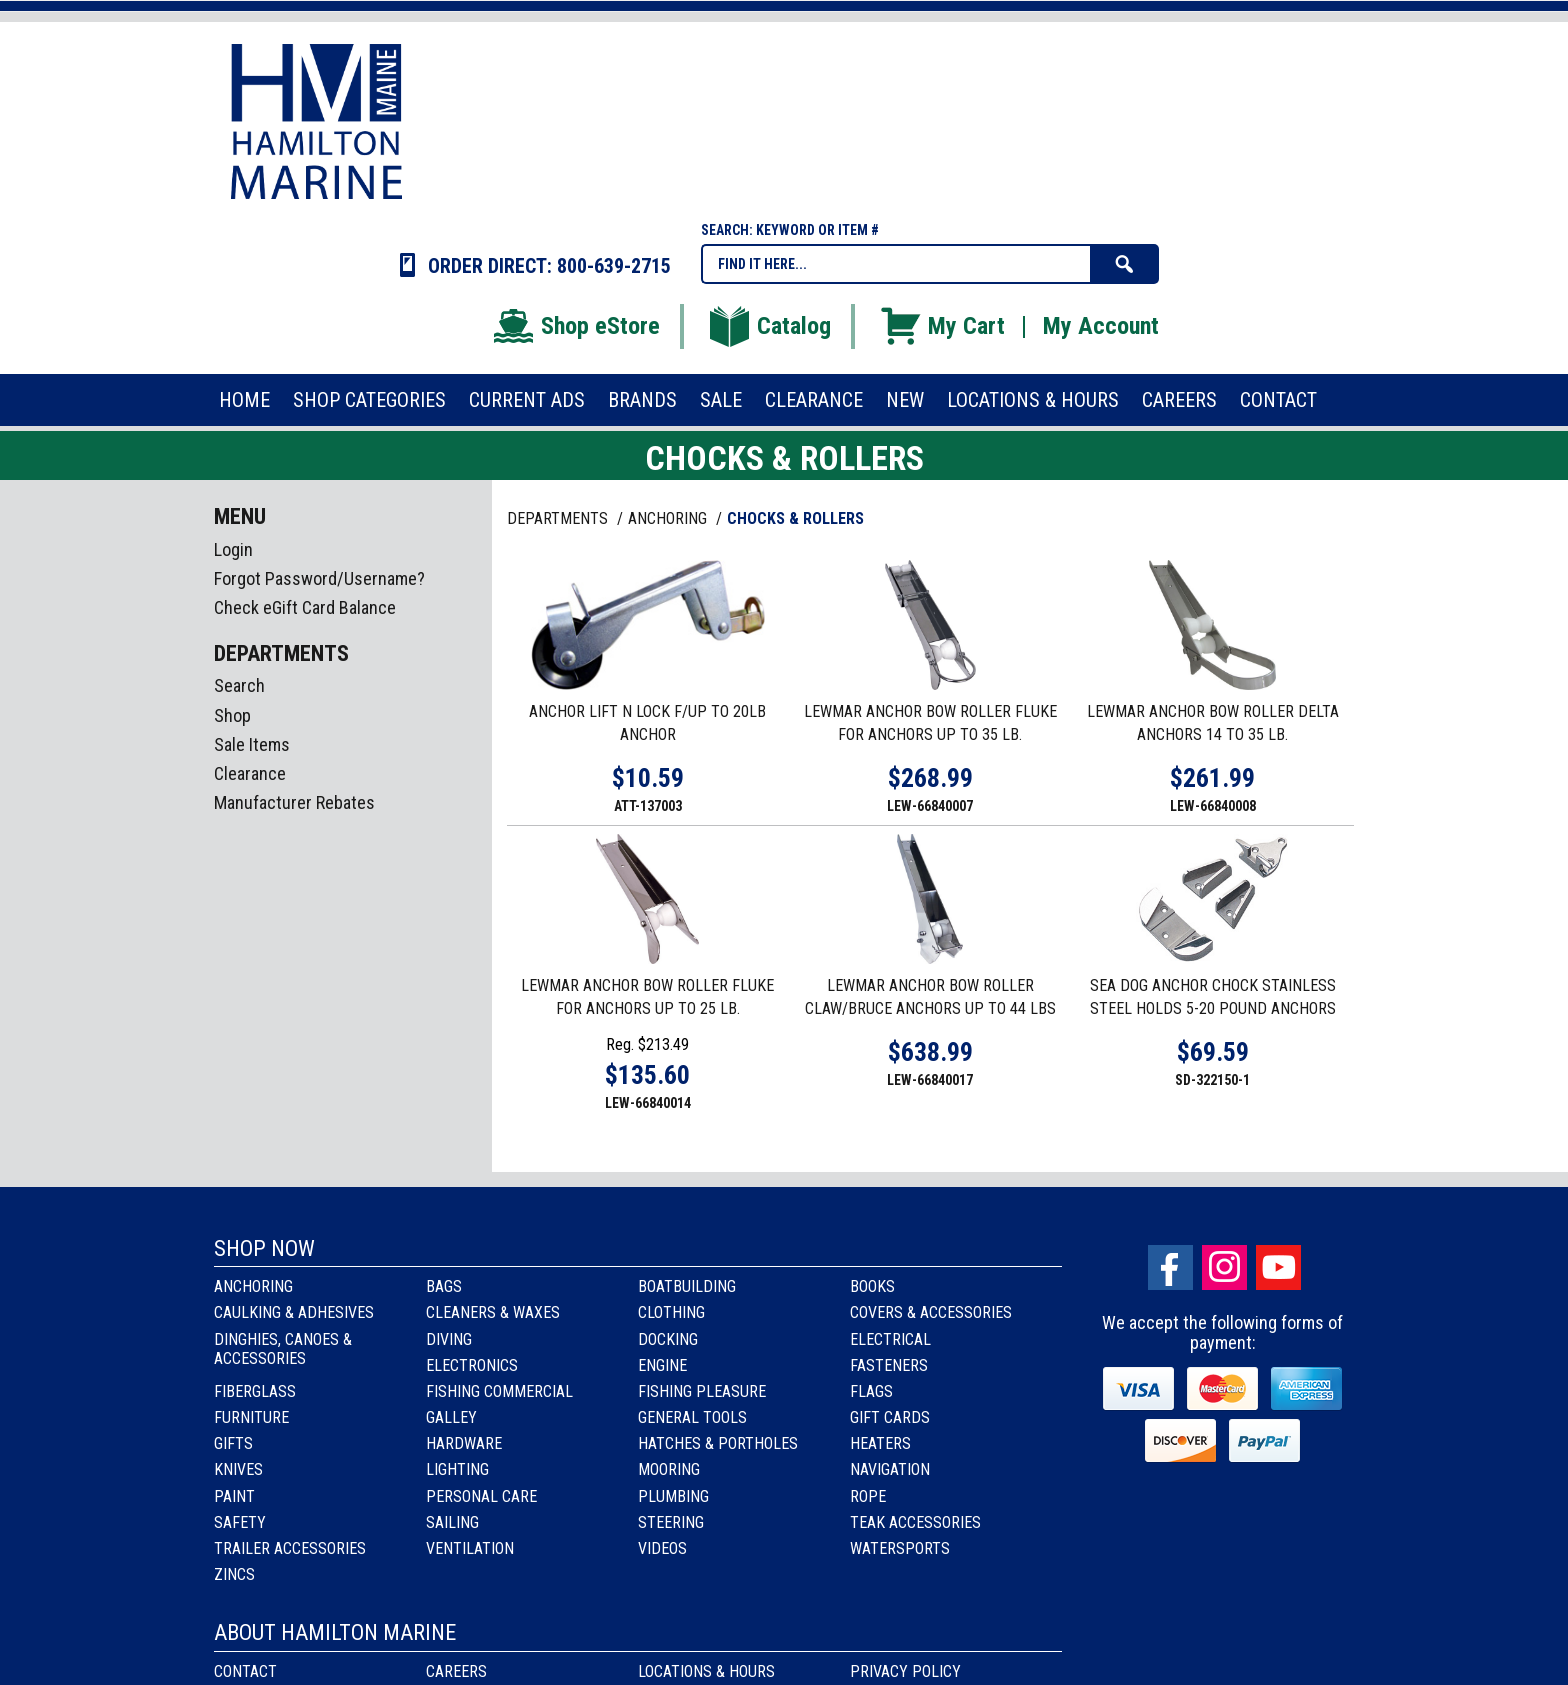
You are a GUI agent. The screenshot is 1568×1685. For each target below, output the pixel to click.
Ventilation (470, 1548)
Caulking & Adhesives (294, 1312)
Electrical (890, 1339)
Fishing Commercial (499, 1391)
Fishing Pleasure (702, 1391)
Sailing (452, 1522)
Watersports (900, 1548)
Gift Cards (890, 1417)
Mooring (669, 1469)
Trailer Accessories (290, 1548)
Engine (662, 1365)
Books (872, 1286)
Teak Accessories (915, 1522)
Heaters (880, 1443)
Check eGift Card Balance (305, 607)
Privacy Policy (905, 1671)
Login (233, 549)
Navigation (890, 1469)
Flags (871, 1391)
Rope (868, 1496)
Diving (449, 1339)
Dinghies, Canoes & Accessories (283, 1349)
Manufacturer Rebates (294, 802)
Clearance (250, 773)
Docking (668, 1339)
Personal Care (481, 1496)
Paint (234, 1496)
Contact (245, 1671)
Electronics (472, 1365)
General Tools (692, 1417)
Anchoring (253, 1286)
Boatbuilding (687, 1286)
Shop (232, 715)
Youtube (1278, 1267)
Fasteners (889, 1365)
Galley (451, 1417)
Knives (238, 1469)
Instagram (1224, 1267)
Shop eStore (575, 326)
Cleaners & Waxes (493, 1312)
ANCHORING (669, 518)
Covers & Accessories (931, 1312)
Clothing (671, 1312)
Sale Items (252, 744)
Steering (671, 1522)
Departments (559, 518)
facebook (1170, 1267)
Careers (456, 1671)
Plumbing (673, 1496)
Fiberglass (255, 1391)
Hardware (464, 1443)
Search (239, 685)
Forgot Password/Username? (319, 578)
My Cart (941, 326)
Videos (662, 1548)
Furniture (251, 1417)
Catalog (769, 326)
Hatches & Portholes (718, 1443)
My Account (1101, 326)
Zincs (234, 1574)
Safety (240, 1522)
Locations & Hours (706, 1671)
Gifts (233, 1443)
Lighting (457, 1469)
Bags (444, 1286)
